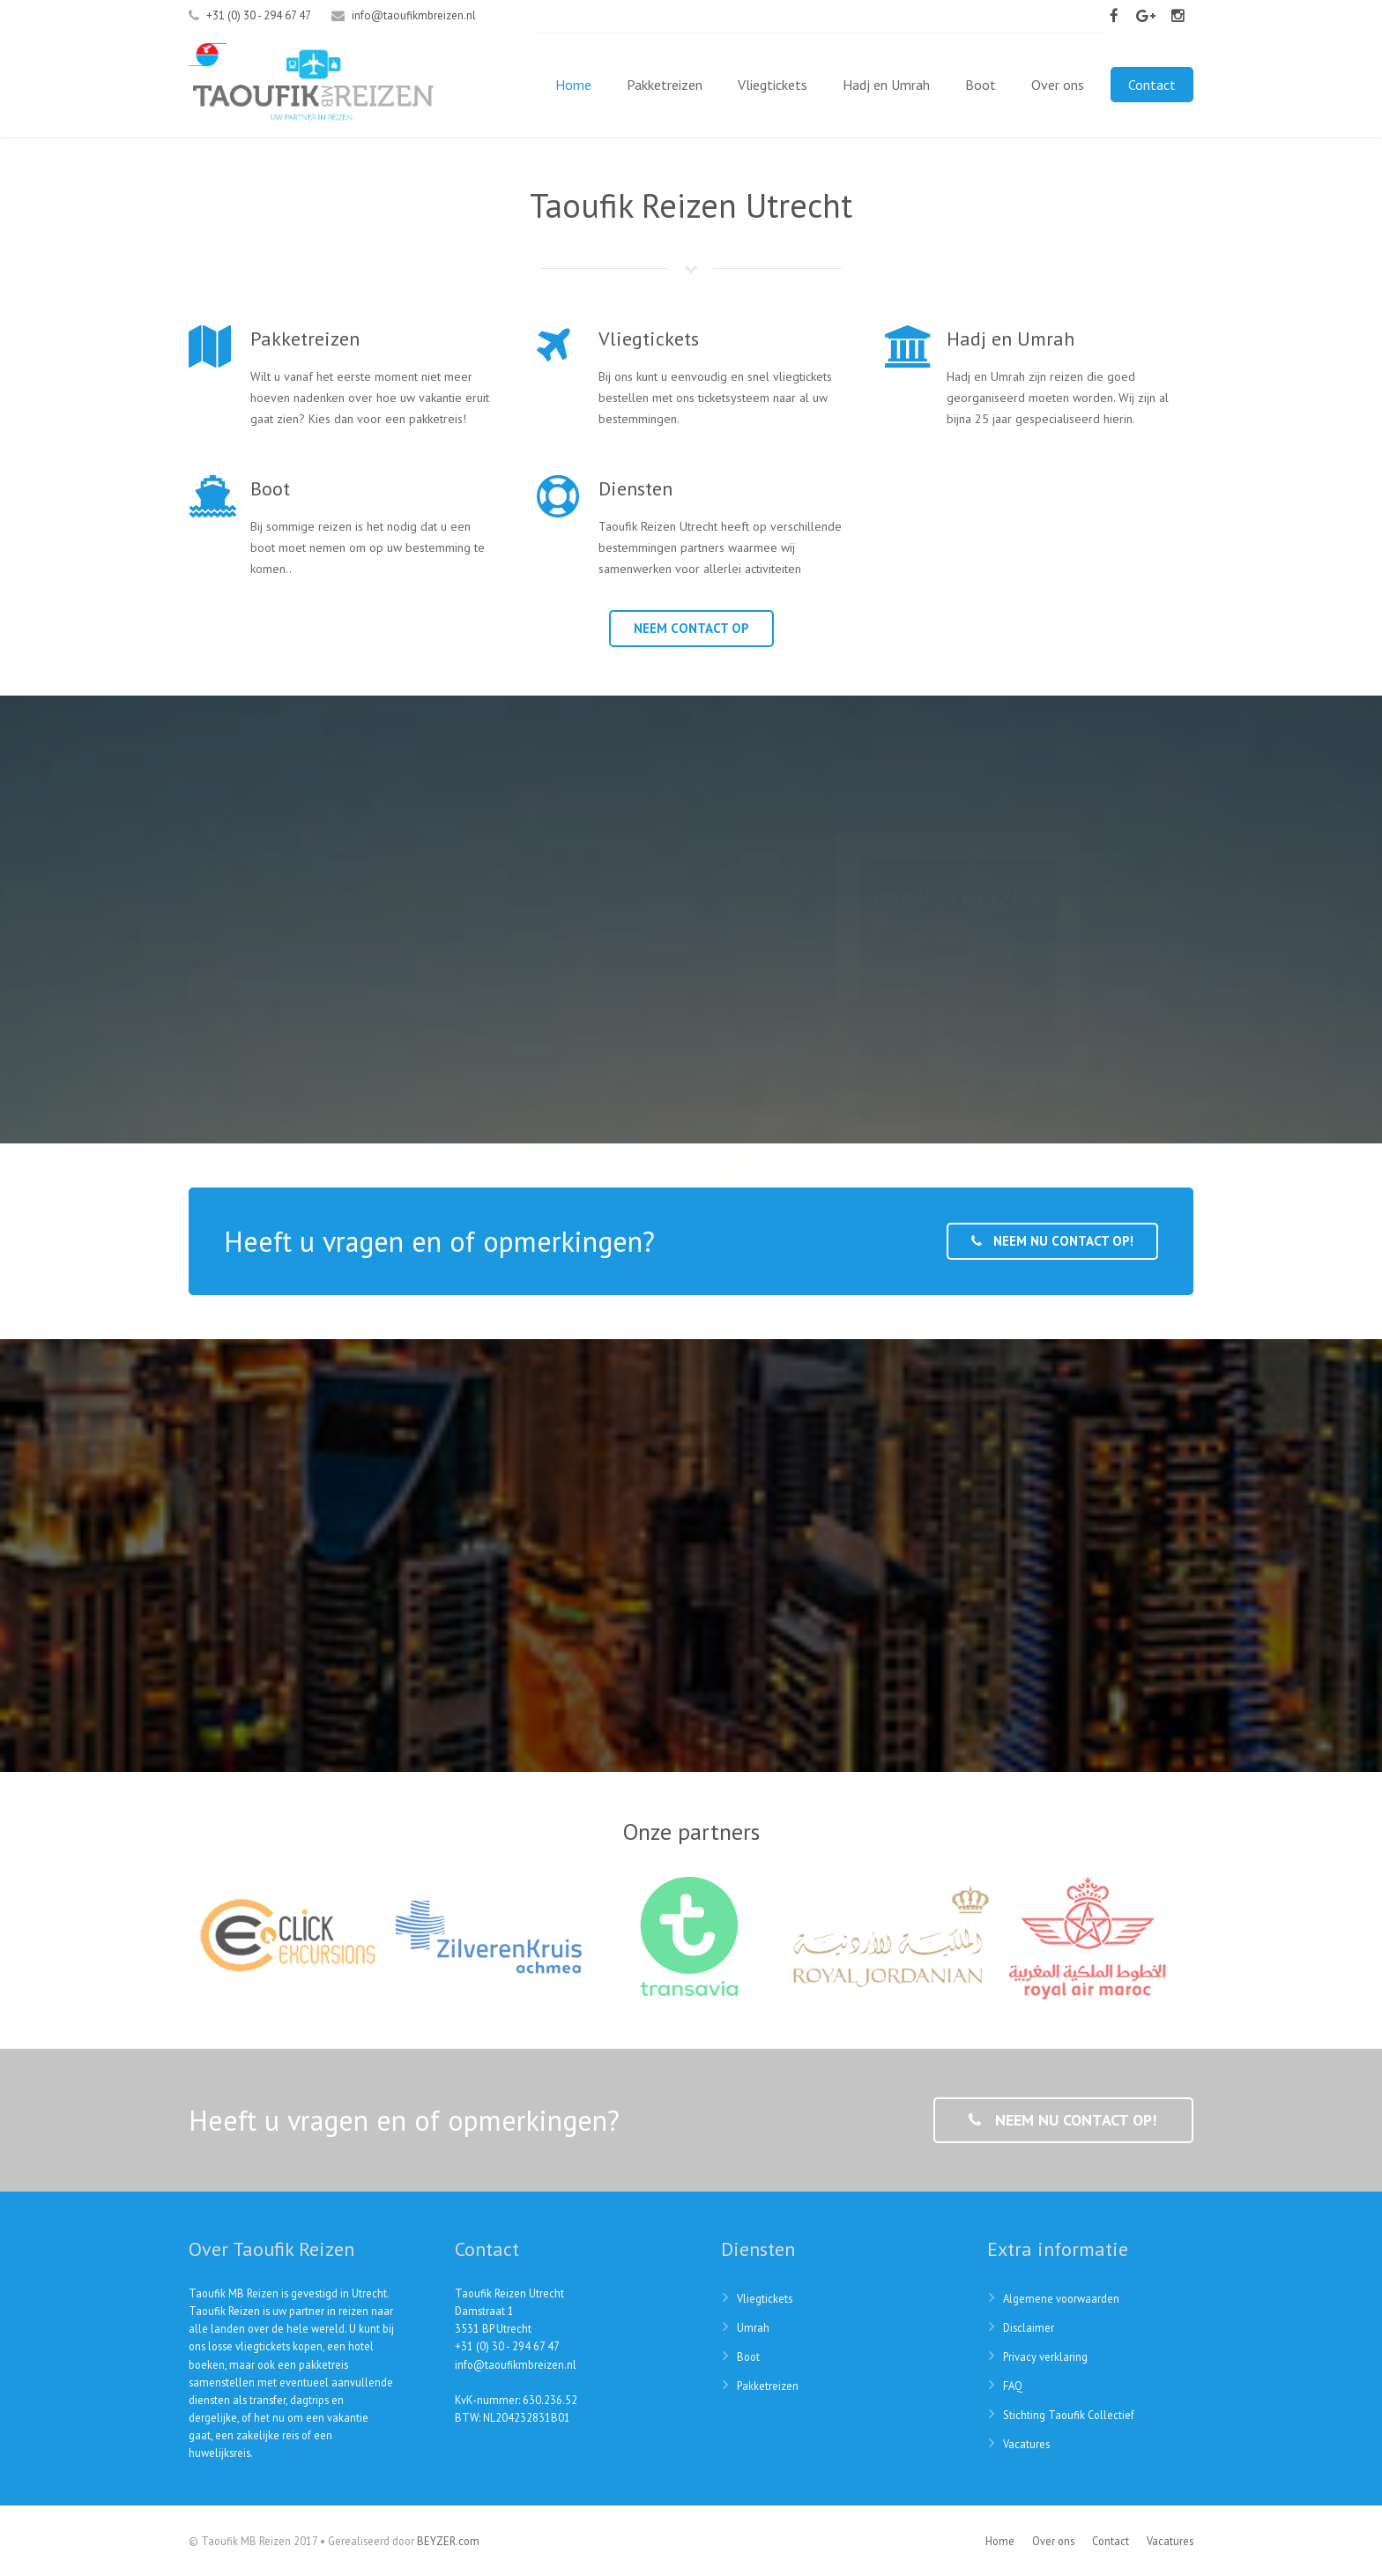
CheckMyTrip (908, 1532)
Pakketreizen (768, 2386)
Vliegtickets (764, 2298)
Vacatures (1026, 2444)
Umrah (753, 2327)
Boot (748, 2356)
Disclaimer (1028, 2327)
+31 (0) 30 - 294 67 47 (507, 2346)
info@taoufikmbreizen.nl (414, 15)
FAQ (1012, 2386)
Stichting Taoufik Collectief (1068, 2415)
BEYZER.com (448, 2541)
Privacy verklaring (1045, 2356)
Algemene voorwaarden (1061, 2298)
